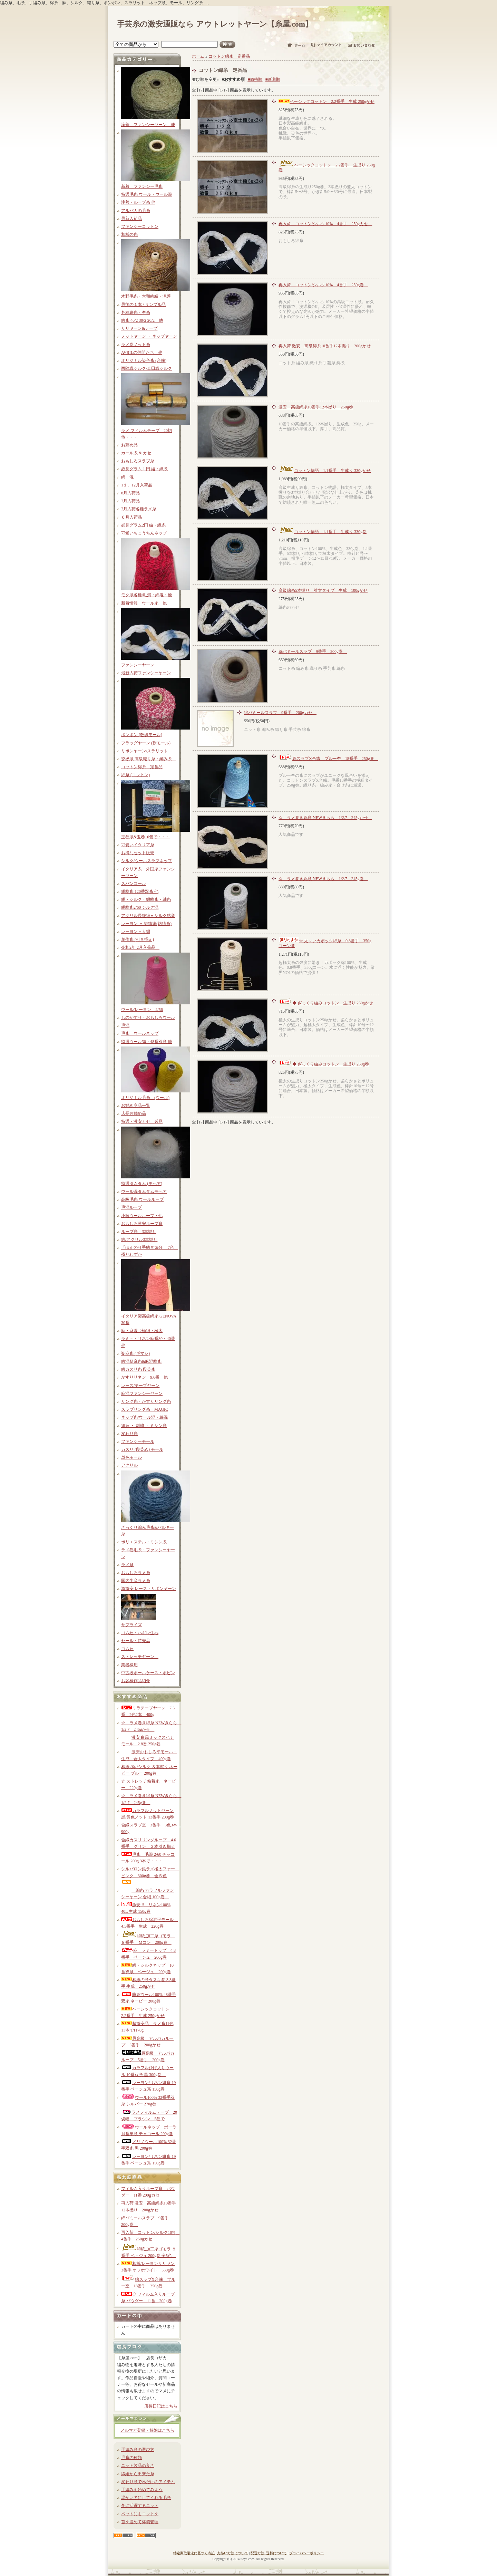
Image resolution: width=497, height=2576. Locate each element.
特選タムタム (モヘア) (141, 1183)
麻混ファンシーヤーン (142, 1393)
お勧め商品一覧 (135, 1105)
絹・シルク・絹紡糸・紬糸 (146, 899)
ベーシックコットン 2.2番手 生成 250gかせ (326, 101)
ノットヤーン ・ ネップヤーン (149, 336)
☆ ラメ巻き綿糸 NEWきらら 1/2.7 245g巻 (323, 878)
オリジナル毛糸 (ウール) (145, 1097)
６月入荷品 (131, 517)
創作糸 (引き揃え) (137, 939)
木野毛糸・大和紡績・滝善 (146, 296)
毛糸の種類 (131, 2457)
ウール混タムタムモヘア (144, 1191)
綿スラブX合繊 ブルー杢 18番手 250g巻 (328, 758)
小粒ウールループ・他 (142, 1215)
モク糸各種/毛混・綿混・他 (146, 594)
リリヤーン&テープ (139, 328)
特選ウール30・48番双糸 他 (146, 1041)
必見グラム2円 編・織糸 (143, 525)
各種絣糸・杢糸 (135, 312)
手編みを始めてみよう (142, 2489)
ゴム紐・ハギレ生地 (139, 1632)
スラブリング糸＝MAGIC (144, 1409)
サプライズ (131, 1624)
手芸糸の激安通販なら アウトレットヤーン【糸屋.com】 (215, 24)
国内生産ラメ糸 (135, 1580)
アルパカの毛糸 (135, 210)
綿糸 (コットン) (135, 774)
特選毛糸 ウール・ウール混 (146, 194)
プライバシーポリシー (306, 2553)
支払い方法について (232, 2553)
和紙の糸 (129, 234)
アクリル (129, 1465)
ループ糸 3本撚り (138, 1231)
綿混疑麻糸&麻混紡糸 (141, 1361)
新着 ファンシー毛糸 (142, 186)
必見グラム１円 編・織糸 (144, 468)
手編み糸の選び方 (137, 2449)
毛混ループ (131, 1207)
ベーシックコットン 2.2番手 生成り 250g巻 (327, 167)
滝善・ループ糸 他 (138, 202)
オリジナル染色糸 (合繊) (143, 360)
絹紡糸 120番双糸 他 (139, 891)
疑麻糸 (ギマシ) (135, 1353)
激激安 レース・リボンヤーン (148, 1588)
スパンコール (133, 883)
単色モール (131, 1457)
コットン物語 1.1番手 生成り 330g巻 (323, 531)
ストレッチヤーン (139, 1656)
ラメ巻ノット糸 (135, 344)
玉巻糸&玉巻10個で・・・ (145, 836)
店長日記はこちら (160, 2406)
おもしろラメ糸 (135, 1572)
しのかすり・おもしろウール (148, 1017)
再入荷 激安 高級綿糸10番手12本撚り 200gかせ (325, 346)
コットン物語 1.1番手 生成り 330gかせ (325, 470)
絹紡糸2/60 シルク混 (139, 907)
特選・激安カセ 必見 (142, 1121)
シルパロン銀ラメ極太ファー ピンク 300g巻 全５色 (150, 1874)
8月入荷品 (130, 493)
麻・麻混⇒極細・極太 (142, 1330)
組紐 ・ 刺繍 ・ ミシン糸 (144, 1425)
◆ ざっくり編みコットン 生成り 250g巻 (324, 1064)
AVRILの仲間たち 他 (141, 352)
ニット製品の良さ (137, 2465)
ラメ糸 (127, 1564)
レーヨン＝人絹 (135, 931)
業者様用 (129, 1664)
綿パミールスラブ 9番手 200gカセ (280, 712)
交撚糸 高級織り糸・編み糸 (148, 758)
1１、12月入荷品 (136, 485)
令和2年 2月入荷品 (140, 947)
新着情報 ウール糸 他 (144, 603)
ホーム (198, 56)
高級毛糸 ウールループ (142, 1199)
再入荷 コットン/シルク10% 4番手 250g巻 (323, 284)
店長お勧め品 (133, 1113)
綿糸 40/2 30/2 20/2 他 (142, 320)
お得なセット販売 (137, 852)
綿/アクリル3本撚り (139, 1239)
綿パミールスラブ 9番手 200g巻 (313, 651)
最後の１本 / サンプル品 (143, 304)
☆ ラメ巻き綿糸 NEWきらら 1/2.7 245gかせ (325, 817)
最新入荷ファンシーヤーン (146, 672)
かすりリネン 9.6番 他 (144, 1377)
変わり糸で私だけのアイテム (148, 2481)
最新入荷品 (131, 218)
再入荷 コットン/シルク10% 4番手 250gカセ (325, 223)
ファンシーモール (137, 1441)
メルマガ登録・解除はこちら (147, 2430)
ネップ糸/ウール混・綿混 (144, 1417)
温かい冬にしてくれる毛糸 (146, 2497)
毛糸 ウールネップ (139, 1033)
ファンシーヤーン (137, 665)
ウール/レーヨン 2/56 (142, 1009)
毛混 (125, 1025)
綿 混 (127, 477)
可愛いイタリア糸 (137, 844)
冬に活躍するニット (139, 2505)
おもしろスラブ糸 (137, 461)
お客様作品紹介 (135, 1680)
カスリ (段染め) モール (142, 1449)
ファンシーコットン (139, 226)
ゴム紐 (127, 1648)
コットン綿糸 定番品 (142, 766)
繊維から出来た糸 (137, 2473)
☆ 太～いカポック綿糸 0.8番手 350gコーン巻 (325, 943)
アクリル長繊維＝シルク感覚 (148, 915)
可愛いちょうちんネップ (144, 533)
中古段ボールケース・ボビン (148, 1672)
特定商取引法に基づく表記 (194, 2553)
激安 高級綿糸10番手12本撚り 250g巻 (316, 407)
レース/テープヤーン (140, 1385)
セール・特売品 (135, 1640)
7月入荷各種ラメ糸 (138, 508)
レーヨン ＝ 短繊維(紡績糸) (146, 923)
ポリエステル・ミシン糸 (144, 1542)
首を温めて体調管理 (139, 2521)
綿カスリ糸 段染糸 (138, 1369)
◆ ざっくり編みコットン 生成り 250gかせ (326, 1003)
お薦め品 (129, 445)
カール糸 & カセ (136, 453)
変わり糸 (129, 1433)
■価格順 (254, 79)
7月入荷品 (130, 501)
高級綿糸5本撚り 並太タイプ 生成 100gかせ (323, 590)
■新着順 (272, 79)
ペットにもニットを (139, 2513)
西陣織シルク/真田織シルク (146, 368)
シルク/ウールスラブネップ (146, 860)
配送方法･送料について (269, 2553)
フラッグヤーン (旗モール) (145, 743)
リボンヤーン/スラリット (144, 751)
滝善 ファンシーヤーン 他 (148, 124)
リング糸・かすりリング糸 (146, 1401)
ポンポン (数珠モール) (141, 734)
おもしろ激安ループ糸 (142, 1223)
